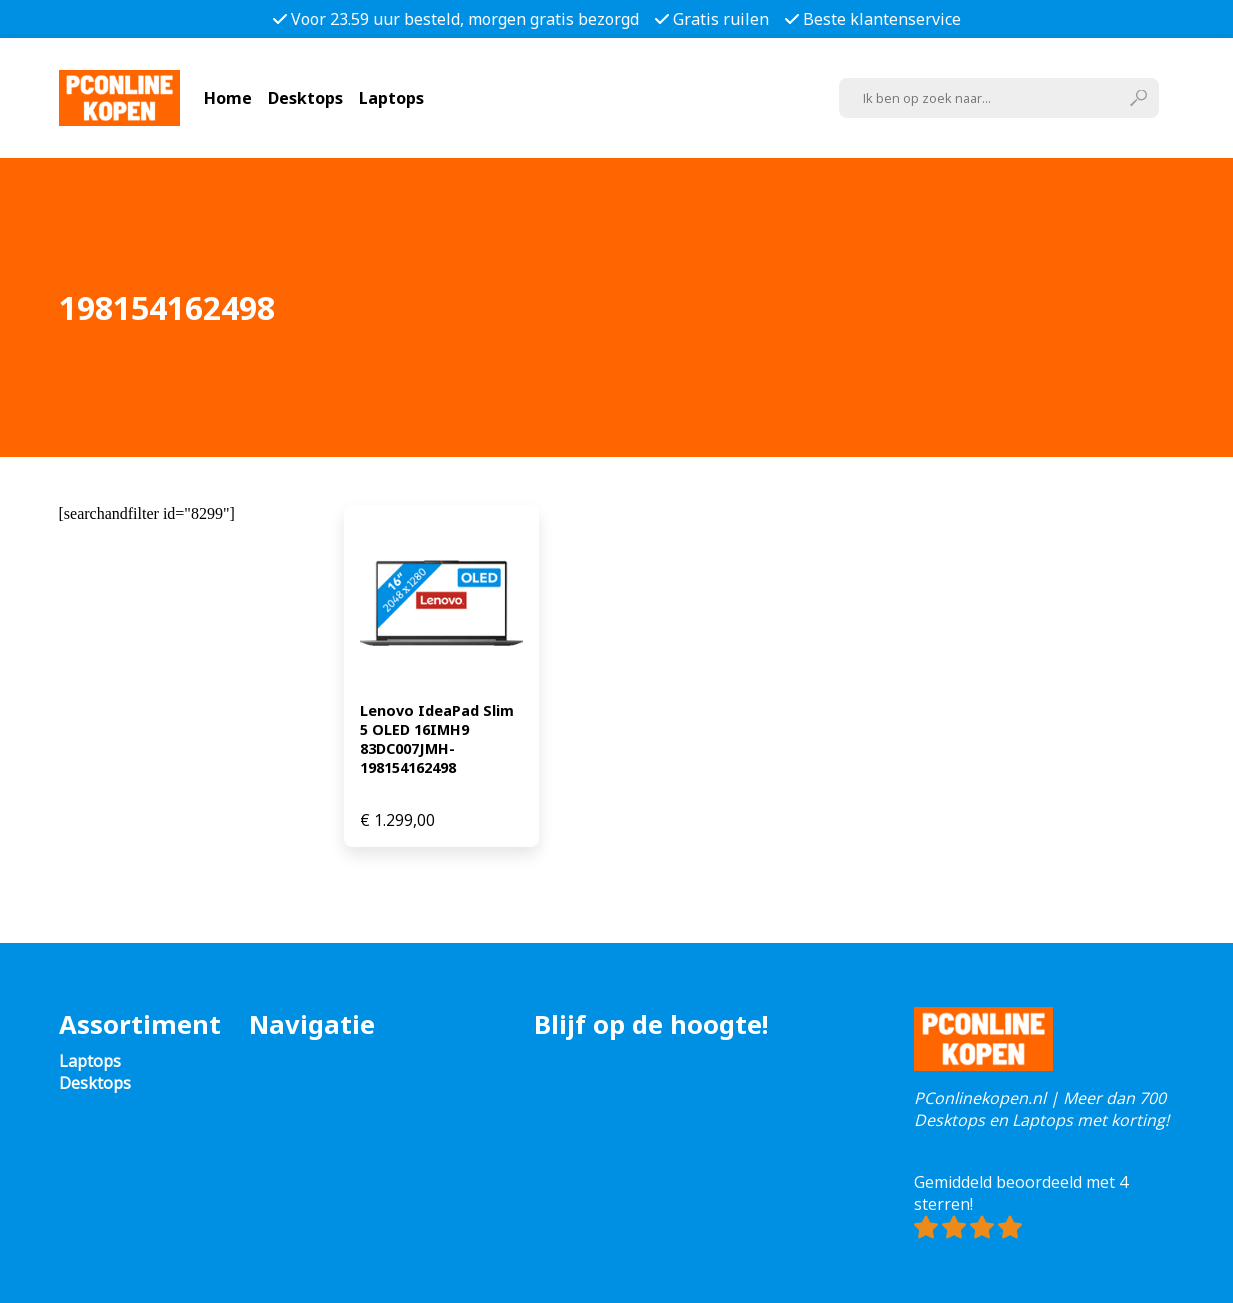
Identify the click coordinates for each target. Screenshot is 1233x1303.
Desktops (305, 98)
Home (228, 98)
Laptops (391, 98)
